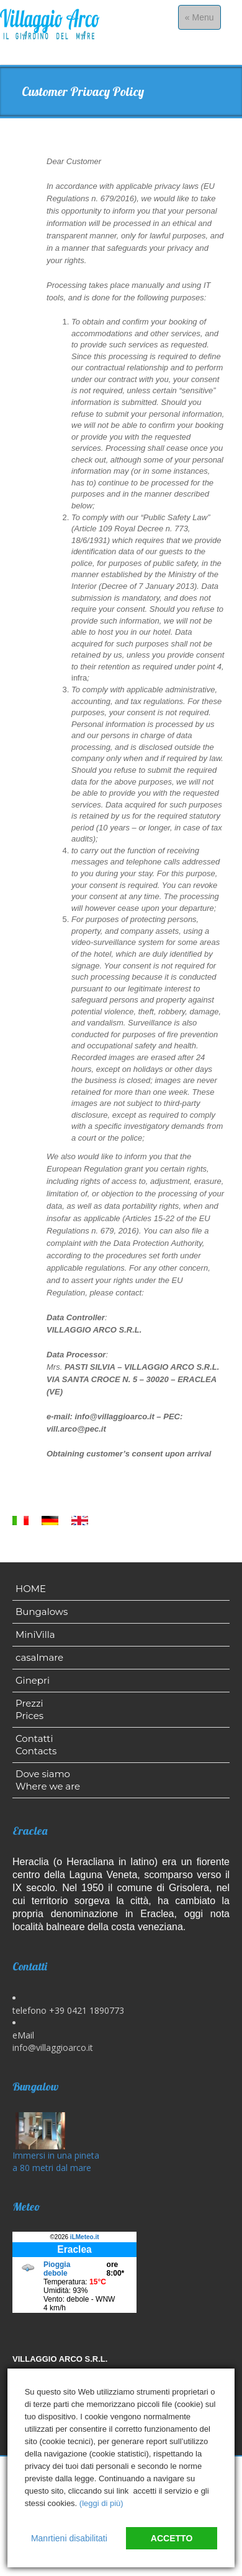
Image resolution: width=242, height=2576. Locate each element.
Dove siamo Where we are (48, 1780)
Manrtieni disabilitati (69, 2538)
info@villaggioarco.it (52, 2047)
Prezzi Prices (29, 1709)
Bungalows (42, 1611)
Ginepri (33, 1680)
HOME (31, 1589)
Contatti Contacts (36, 1745)
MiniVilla (35, 1634)
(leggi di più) (101, 2503)
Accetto (171, 2538)
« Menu (203, 20)
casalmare (39, 1657)
